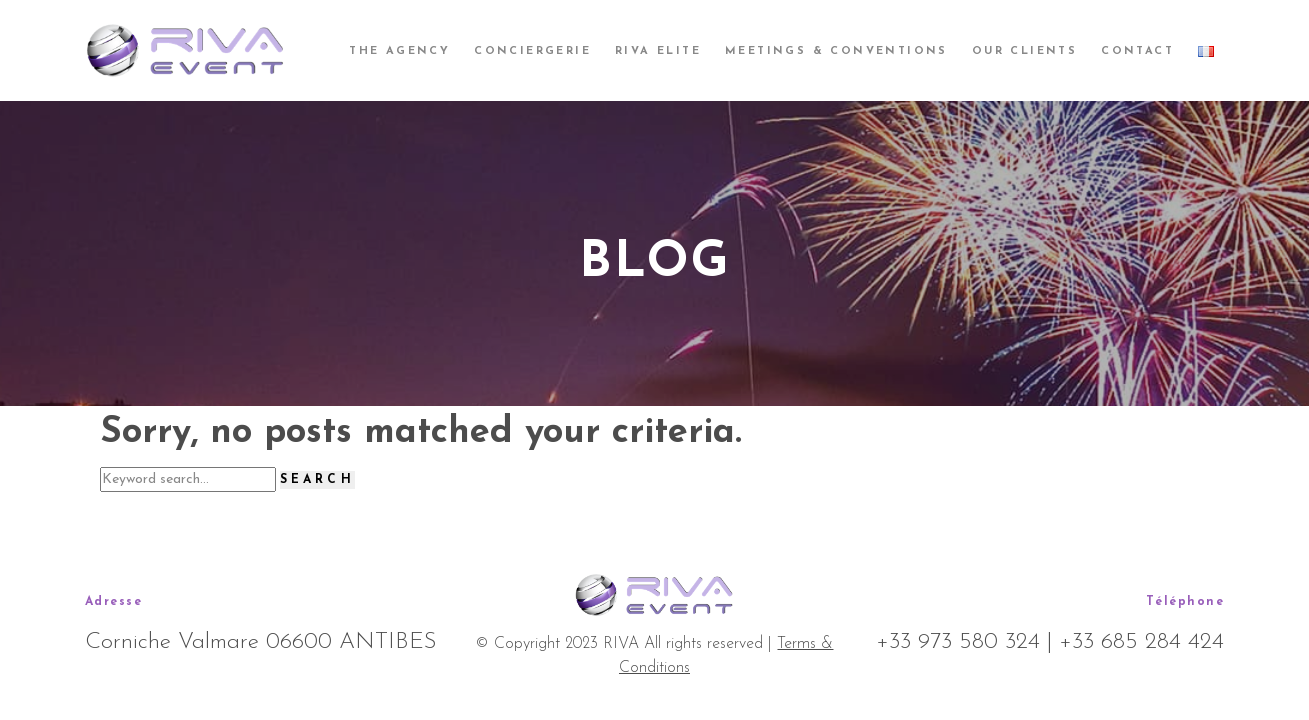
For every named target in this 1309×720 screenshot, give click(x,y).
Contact (1137, 51)
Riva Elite (658, 51)
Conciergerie (532, 51)
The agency (399, 51)
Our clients (1024, 51)
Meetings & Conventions (836, 51)
